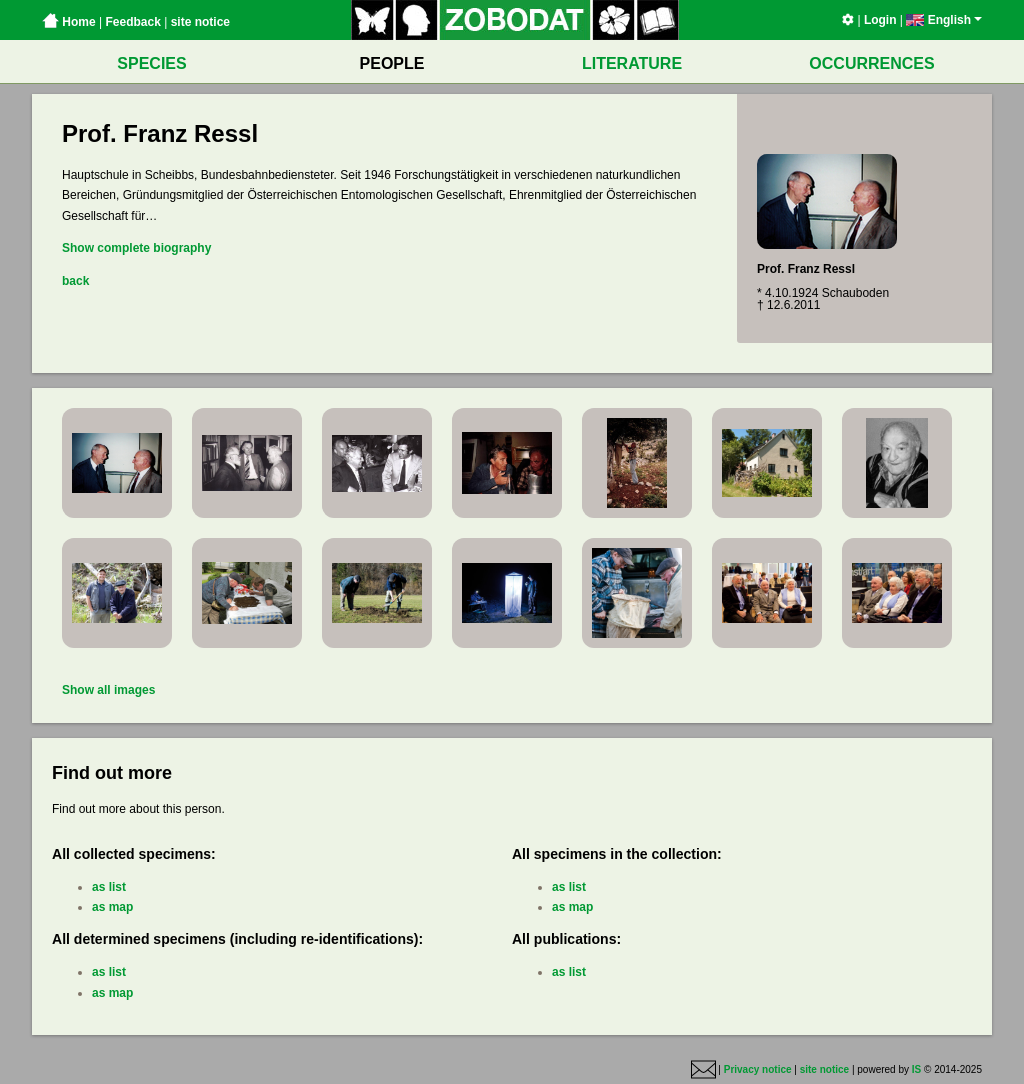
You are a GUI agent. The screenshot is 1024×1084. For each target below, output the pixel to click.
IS (916, 1070)
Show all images (108, 690)
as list (109, 887)
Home (69, 22)
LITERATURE (632, 63)
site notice (200, 22)
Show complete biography (136, 248)
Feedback (132, 22)
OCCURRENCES (871, 63)
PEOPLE (392, 63)
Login (880, 20)
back (75, 281)
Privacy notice (758, 1070)
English (944, 20)
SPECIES (151, 63)
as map (112, 907)
